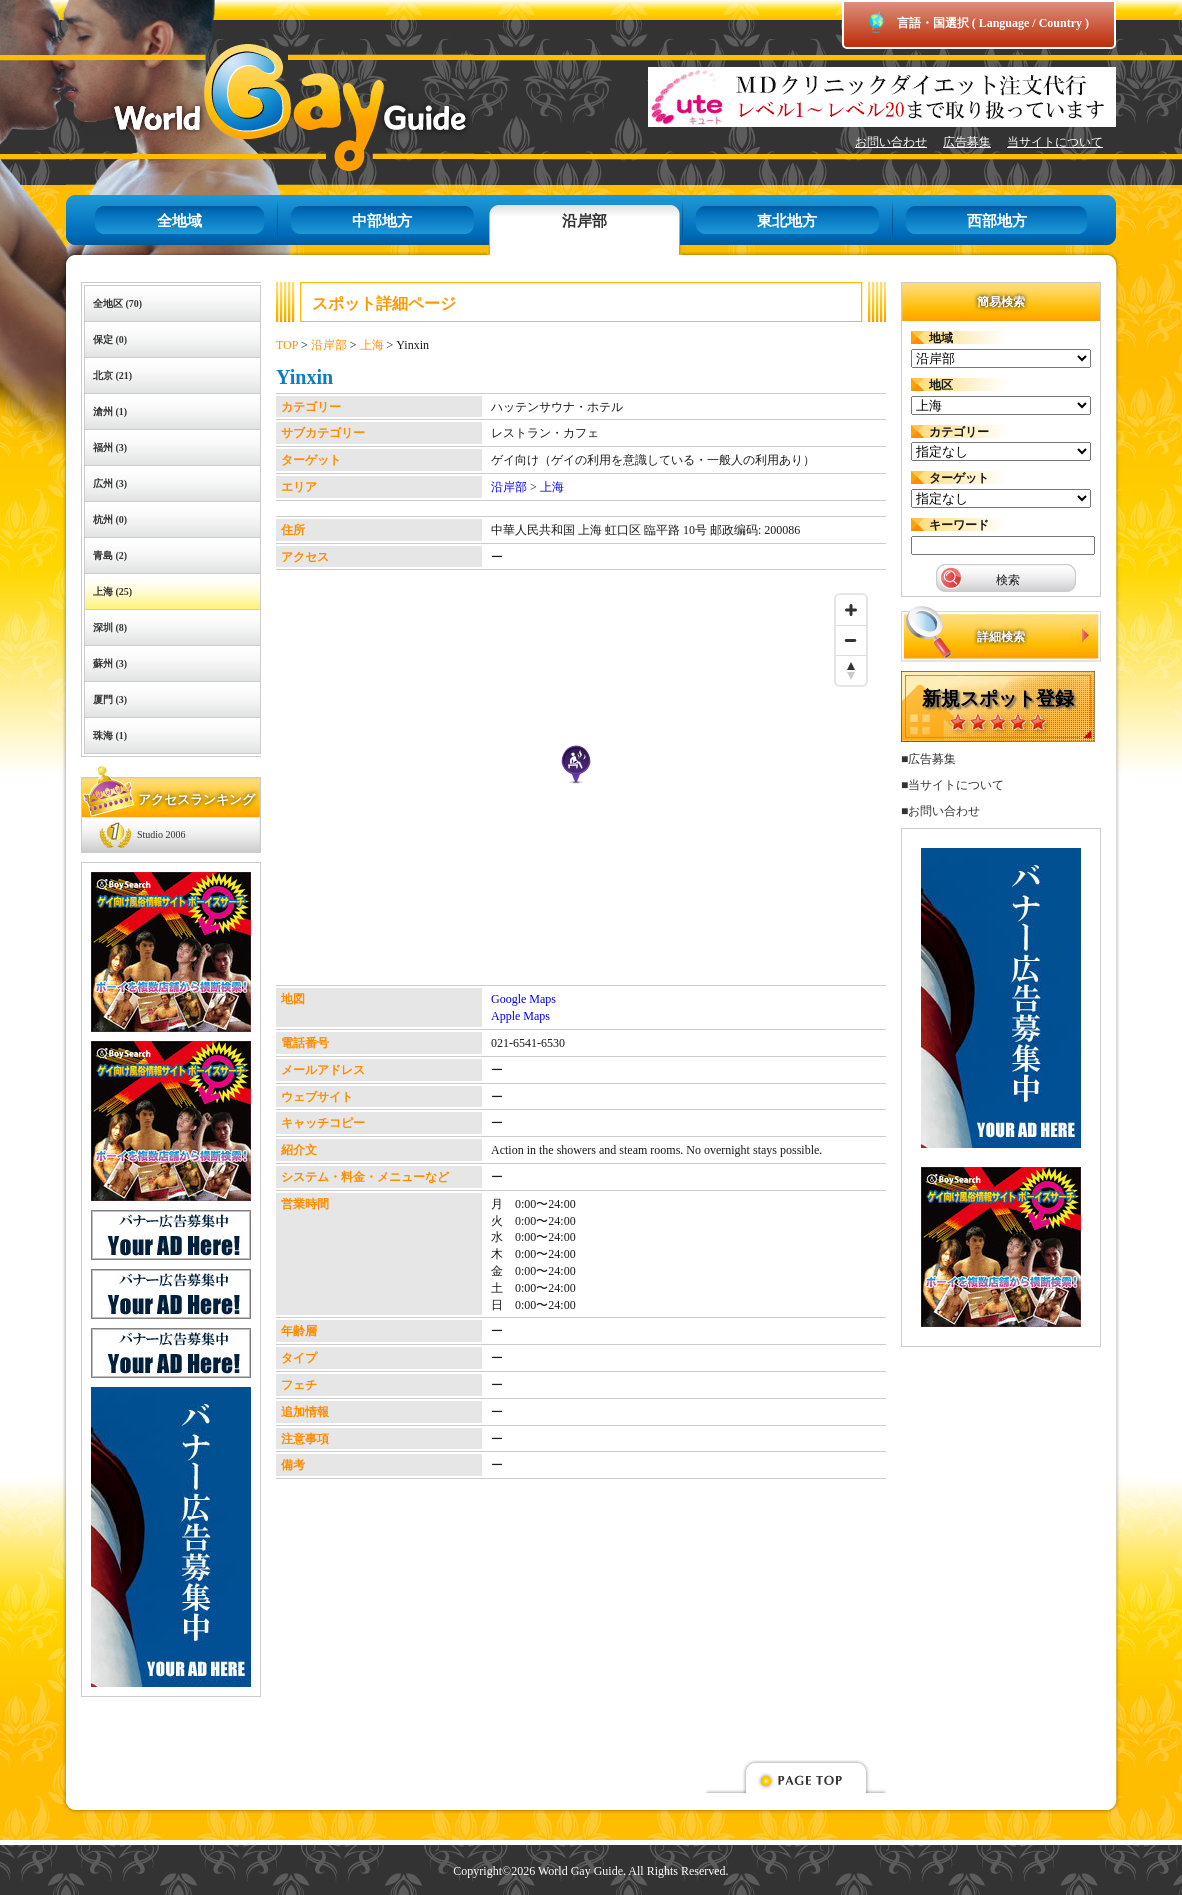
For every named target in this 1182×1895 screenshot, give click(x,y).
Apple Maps (520, 1016)
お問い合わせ (891, 142)
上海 (372, 345)
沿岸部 (584, 221)
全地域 (179, 221)
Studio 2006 (161, 834)
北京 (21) (112, 375)
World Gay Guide (261, 107)
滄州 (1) (110, 411)
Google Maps (523, 999)
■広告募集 (928, 759)
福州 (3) (110, 447)
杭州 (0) (110, 519)
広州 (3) (110, 483)
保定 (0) (110, 339)
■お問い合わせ (940, 811)
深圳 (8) (110, 627)
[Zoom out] (851, 640)
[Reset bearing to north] (851, 670)
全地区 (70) (117, 303)
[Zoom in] (851, 610)
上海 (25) (112, 591)
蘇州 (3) (110, 663)
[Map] (576, 785)
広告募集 (967, 142)
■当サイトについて (952, 785)
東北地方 (787, 221)
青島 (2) (110, 555)
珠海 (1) (110, 735)
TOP (287, 345)
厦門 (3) (110, 699)
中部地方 (382, 221)
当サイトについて (1055, 142)
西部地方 (997, 221)
